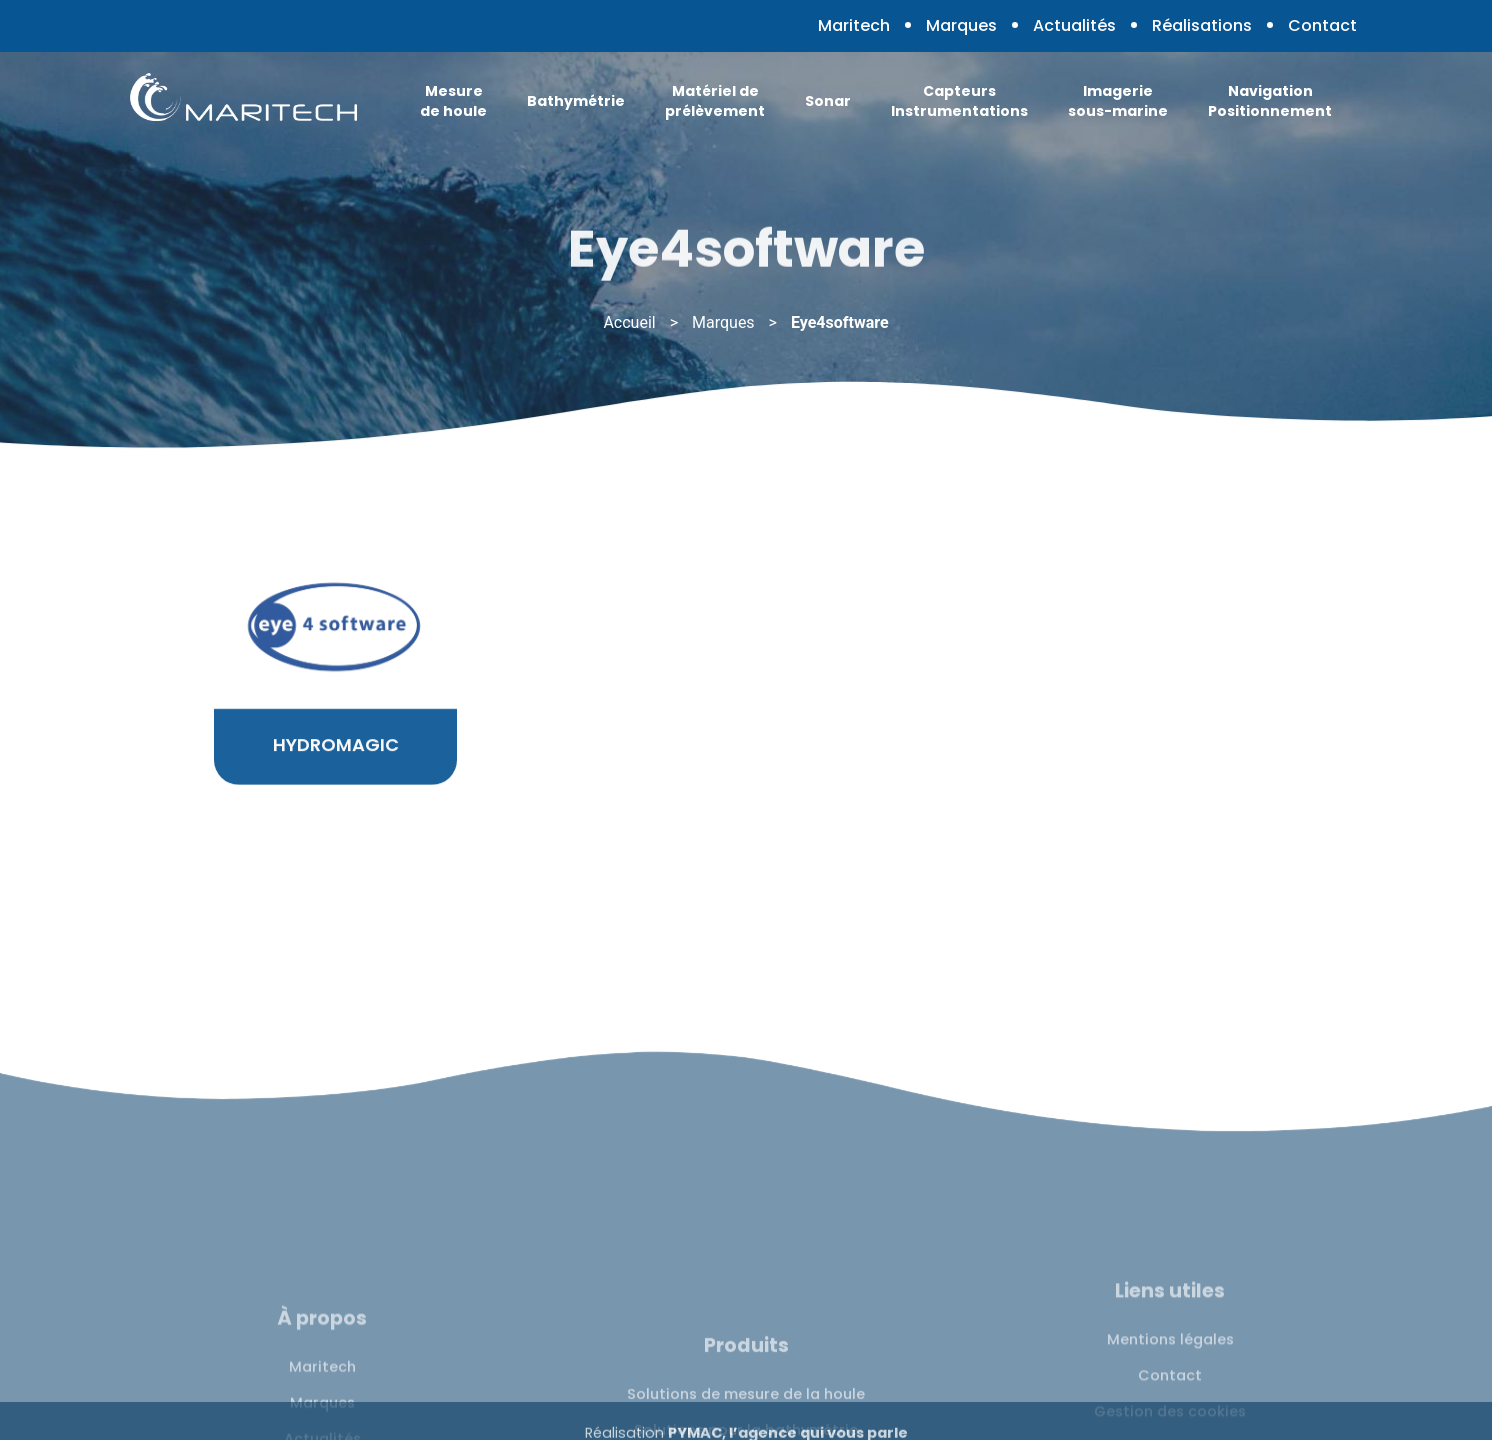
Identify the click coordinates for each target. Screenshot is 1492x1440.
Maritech (854, 25)
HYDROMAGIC (336, 768)
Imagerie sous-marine (1118, 101)
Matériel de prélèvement (715, 101)
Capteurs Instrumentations (959, 101)
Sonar (828, 101)
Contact (1322, 25)
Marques (961, 25)
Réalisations (1202, 25)
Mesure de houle (453, 101)
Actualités (1074, 25)
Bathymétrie (576, 101)
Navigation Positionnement (1270, 101)
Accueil (629, 322)
